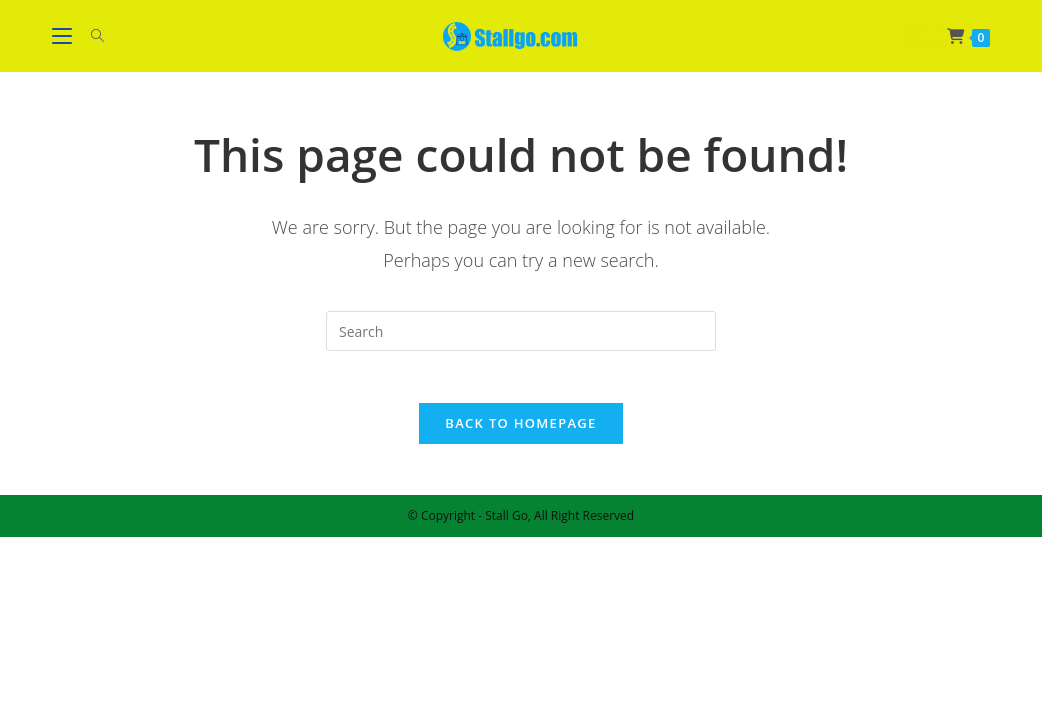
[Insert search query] (521, 331)
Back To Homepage (520, 432)
